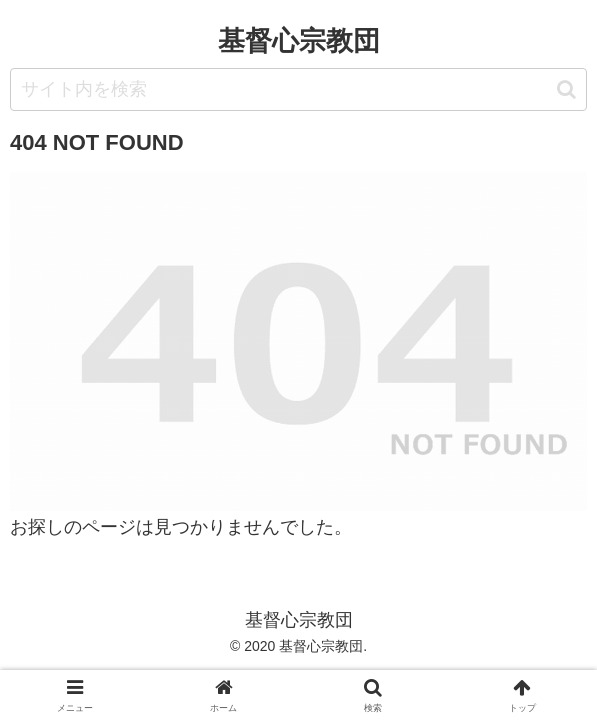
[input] (298, 89)
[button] (566, 89)
